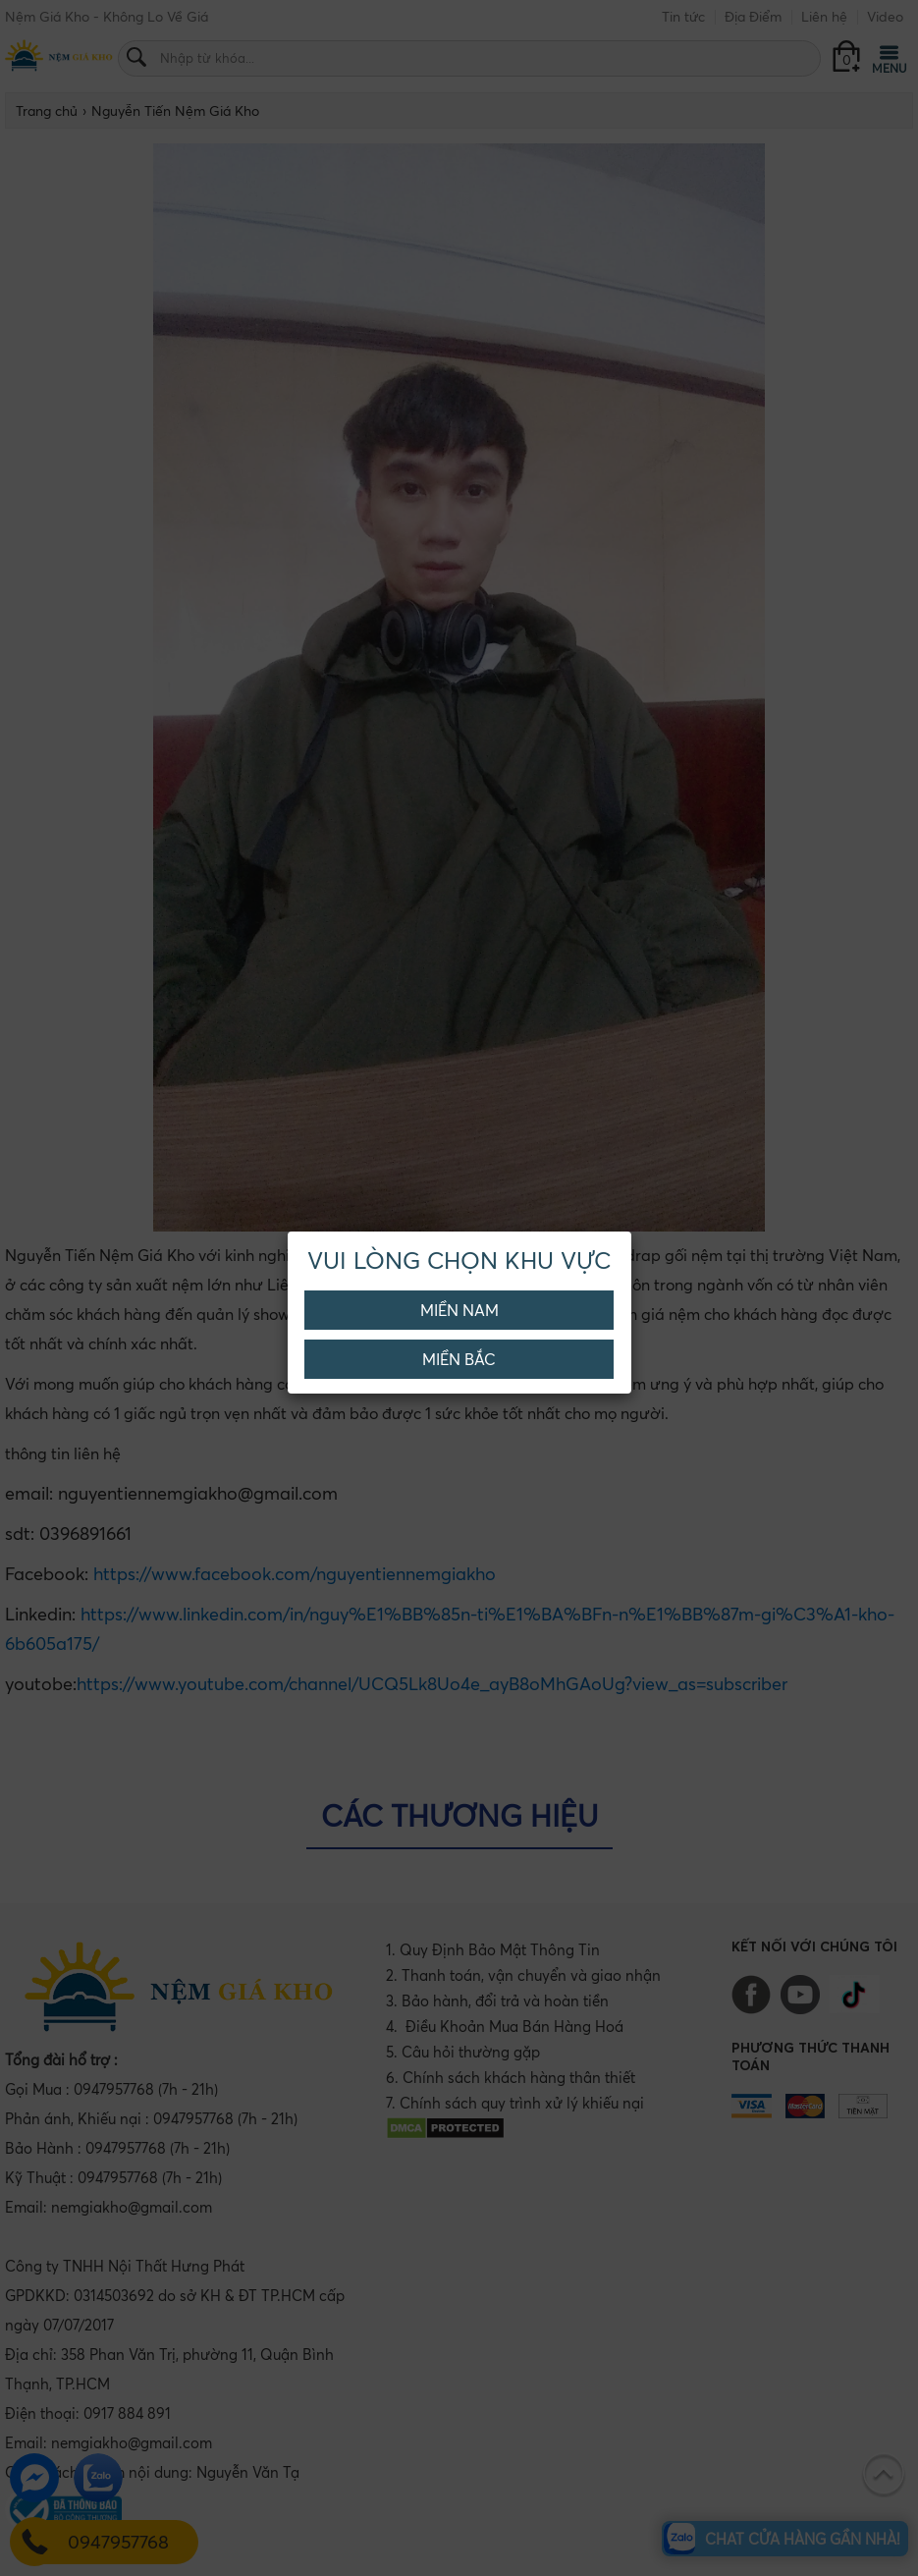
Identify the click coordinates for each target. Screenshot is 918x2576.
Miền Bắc (459, 1359)
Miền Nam (459, 1310)
